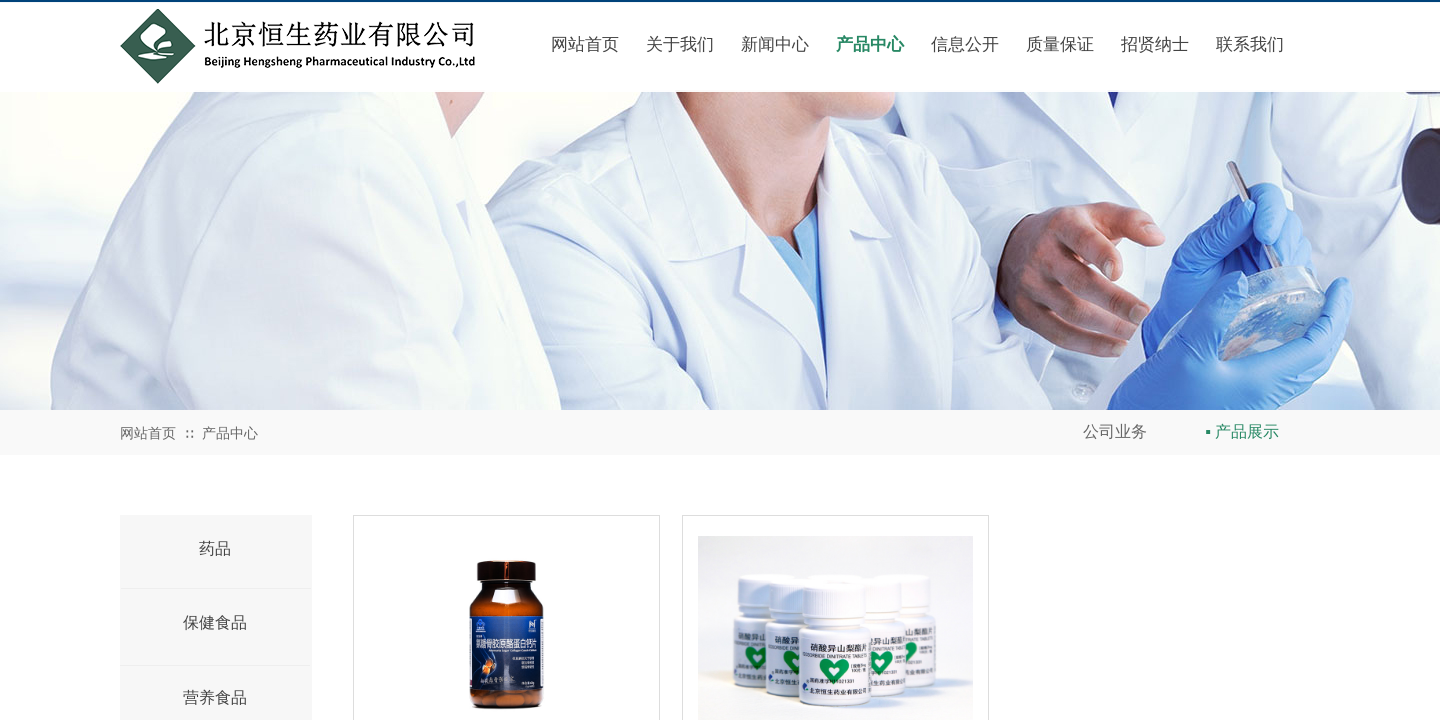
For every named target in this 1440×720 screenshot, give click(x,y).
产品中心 (870, 44)
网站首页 (585, 44)
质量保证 (1060, 44)
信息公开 (965, 44)
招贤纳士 (1155, 44)
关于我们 (680, 44)
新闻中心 (775, 44)
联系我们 (1250, 44)
